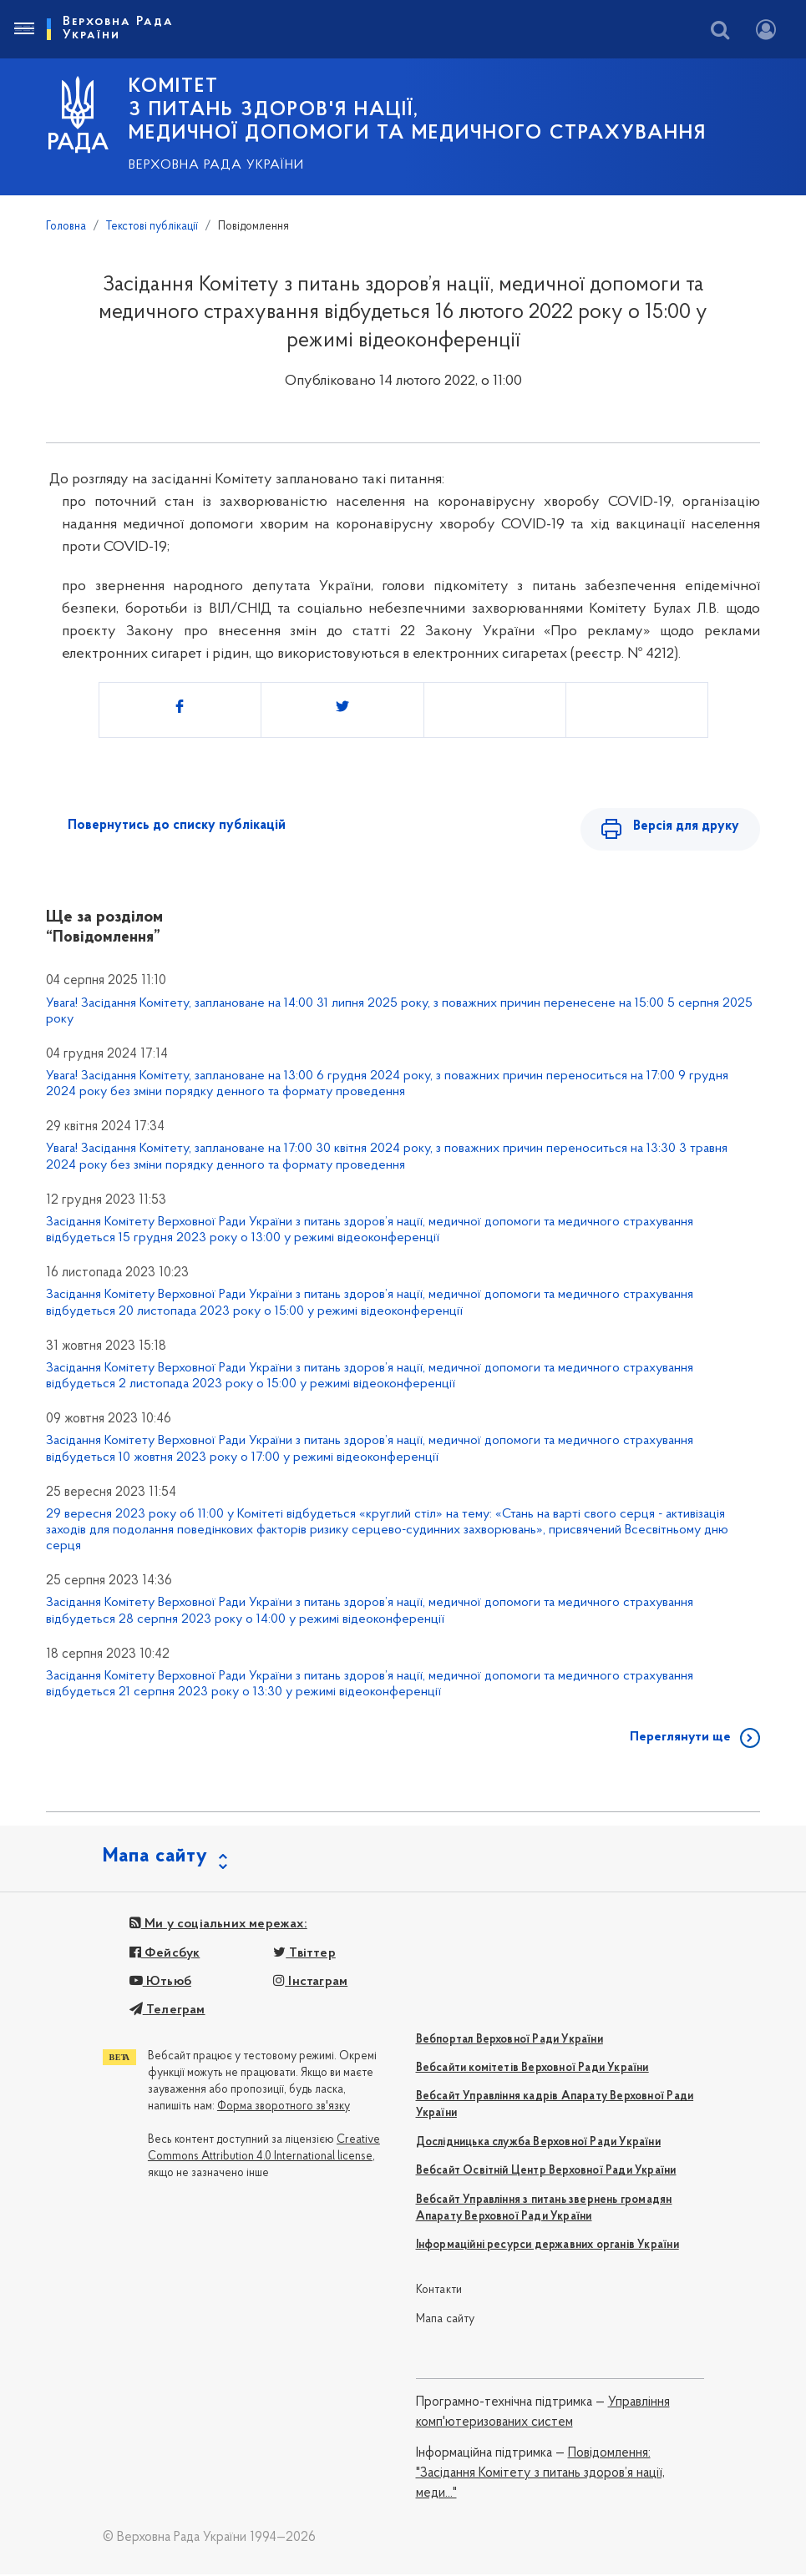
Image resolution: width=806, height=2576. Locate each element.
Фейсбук (164, 1955)
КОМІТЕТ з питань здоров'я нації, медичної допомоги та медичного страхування (418, 110)
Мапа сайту (445, 2321)
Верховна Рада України (216, 165)
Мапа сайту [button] (155, 1858)
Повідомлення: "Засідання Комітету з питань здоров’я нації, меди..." (540, 2475)
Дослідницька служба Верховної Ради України (538, 2144)
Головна (66, 226)
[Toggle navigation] (23, 29)
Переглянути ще (680, 1738)
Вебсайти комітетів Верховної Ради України (532, 2069)
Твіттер (304, 1955)
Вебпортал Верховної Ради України (509, 2041)
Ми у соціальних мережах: (218, 1925)
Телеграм (167, 2011)
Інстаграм (310, 1983)
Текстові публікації (152, 226)
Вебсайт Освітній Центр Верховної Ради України (546, 2172)
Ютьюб (160, 1983)
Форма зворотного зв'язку (283, 2108)
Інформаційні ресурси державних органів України (547, 2246)
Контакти (439, 2292)
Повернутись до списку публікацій (177, 825)
